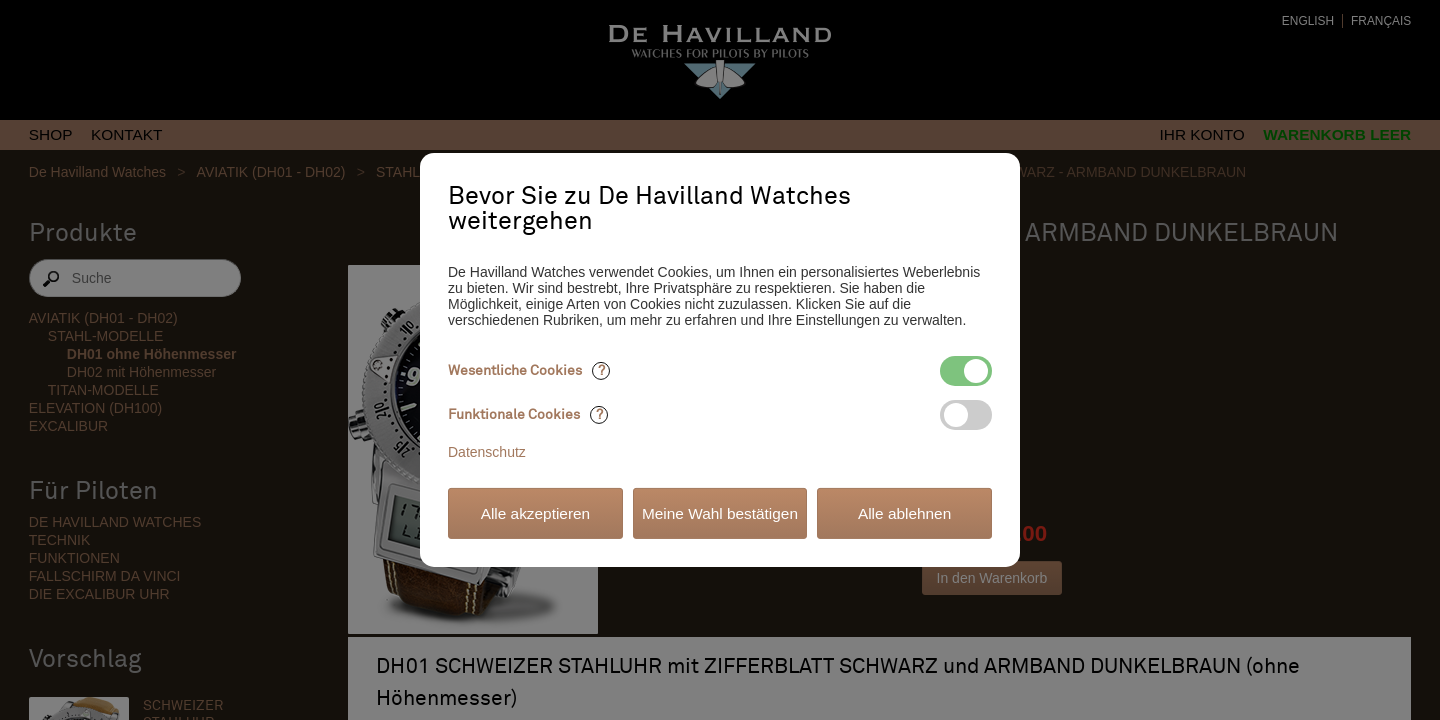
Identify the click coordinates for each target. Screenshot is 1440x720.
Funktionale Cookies (528, 414)
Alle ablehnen (904, 513)
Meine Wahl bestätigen (720, 513)
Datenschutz (487, 452)
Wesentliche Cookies (529, 370)
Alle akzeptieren (536, 513)
